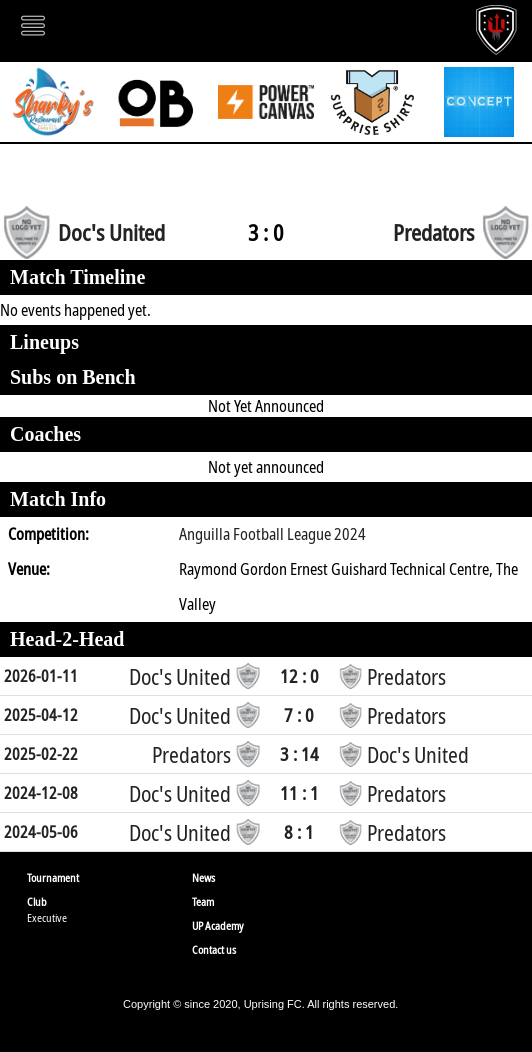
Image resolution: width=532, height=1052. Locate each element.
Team (203, 901)
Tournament (53, 877)
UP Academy (218, 925)
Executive (47, 917)
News (203, 877)
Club (37, 901)
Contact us (214, 949)
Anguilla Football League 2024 (272, 534)
